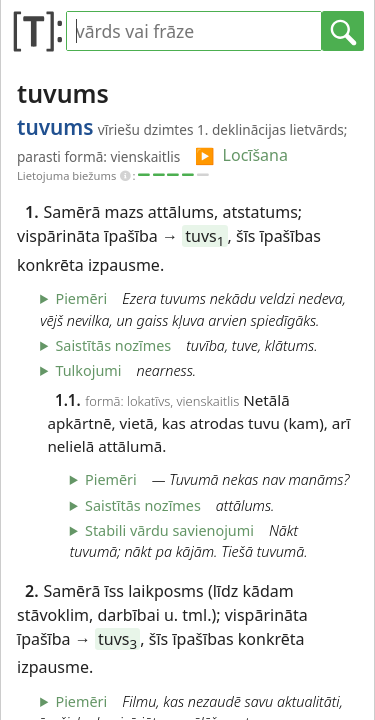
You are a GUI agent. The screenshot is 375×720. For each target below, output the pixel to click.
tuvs (204, 236)
